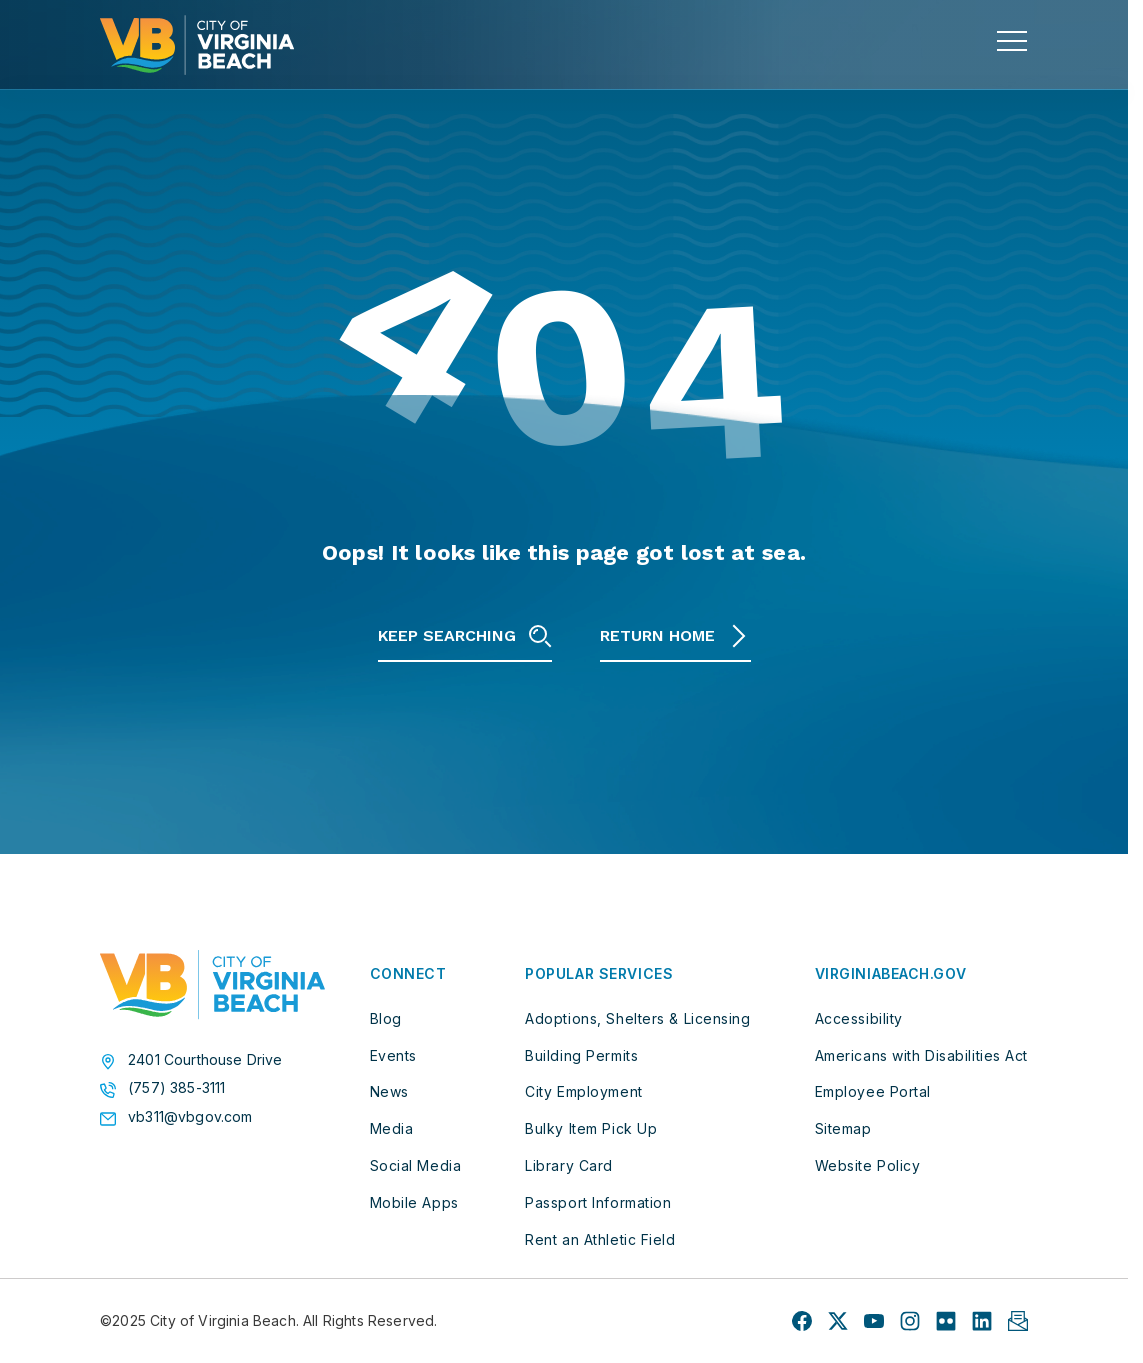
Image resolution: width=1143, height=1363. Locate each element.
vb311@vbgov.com (190, 1117)
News (389, 1091)
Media (392, 1128)
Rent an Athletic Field (600, 1239)
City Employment (583, 1091)
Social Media (416, 1165)
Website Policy (868, 1165)
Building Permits (581, 1055)
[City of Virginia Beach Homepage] (197, 45)
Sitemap (843, 1128)
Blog (386, 1018)
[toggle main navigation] (1012, 41)
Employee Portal (873, 1091)
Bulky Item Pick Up (591, 1128)
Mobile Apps (414, 1202)
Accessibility (859, 1018)
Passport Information (598, 1202)
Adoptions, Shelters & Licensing (637, 1018)
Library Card (569, 1165)
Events (393, 1055)
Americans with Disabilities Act (921, 1055)
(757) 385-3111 (176, 1088)
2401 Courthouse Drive (205, 1060)
